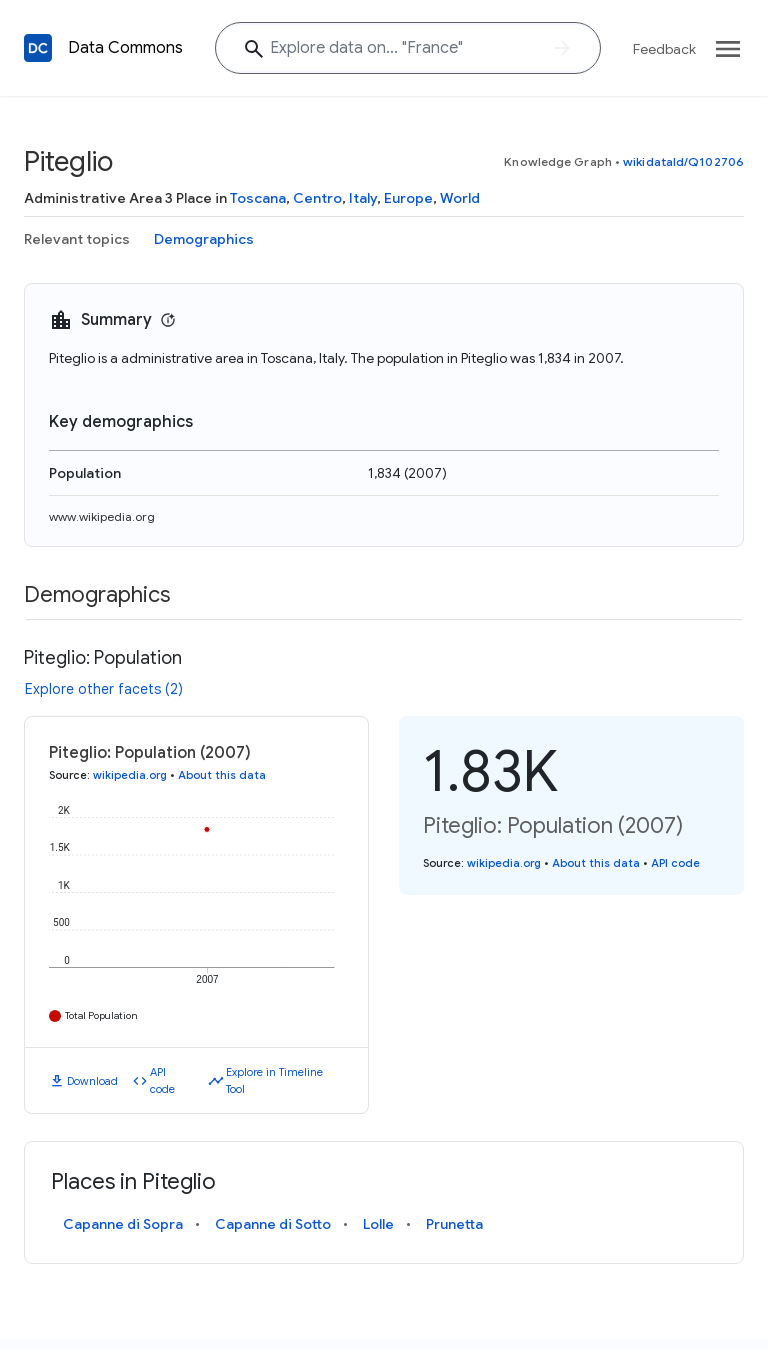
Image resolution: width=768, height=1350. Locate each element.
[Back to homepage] (38, 48)
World (460, 198)
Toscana (258, 198)
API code (162, 1080)
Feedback (664, 49)
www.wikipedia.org (102, 516)
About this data (222, 775)
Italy (363, 198)
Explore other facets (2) (104, 689)
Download (92, 1081)
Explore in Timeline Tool (274, 1080)
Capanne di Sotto (273, 1224)
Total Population (101, 1015)
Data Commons (125, 48)
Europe (408, 198)
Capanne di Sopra (123, 1224)
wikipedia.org (130, 775)
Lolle (378, 1224)
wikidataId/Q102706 (683, 161)
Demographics (204, 239)
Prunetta (454, 1224)
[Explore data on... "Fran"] (408, 48)
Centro (317, 198)
